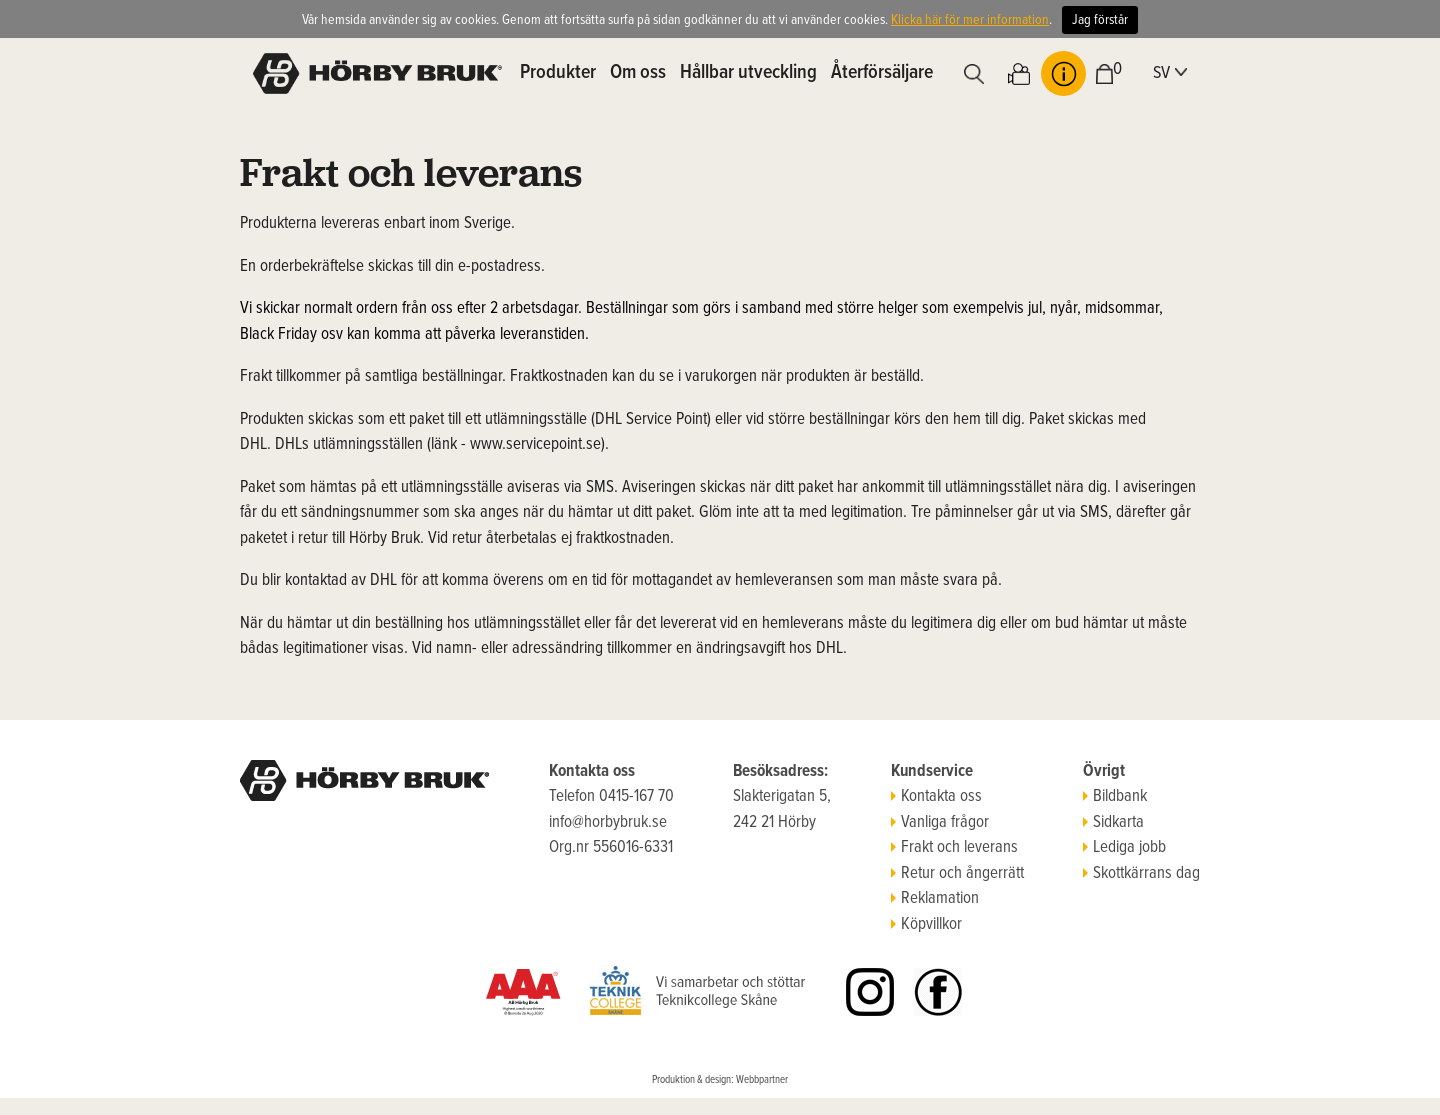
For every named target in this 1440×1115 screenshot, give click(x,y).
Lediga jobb (1124, 848)
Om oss (638, 73)
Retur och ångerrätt (957, 874)
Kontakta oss (936, 797)
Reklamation (935, 899)
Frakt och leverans (954, 848)
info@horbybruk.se (608, 823)
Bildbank (1115, 797)
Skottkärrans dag (1141, 874)
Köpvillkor (926, 925)
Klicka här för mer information (970, 20)
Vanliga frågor (940, 823)
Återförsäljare (882, 73)
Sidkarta (1113, 823)
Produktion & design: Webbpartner (720, 1080)
